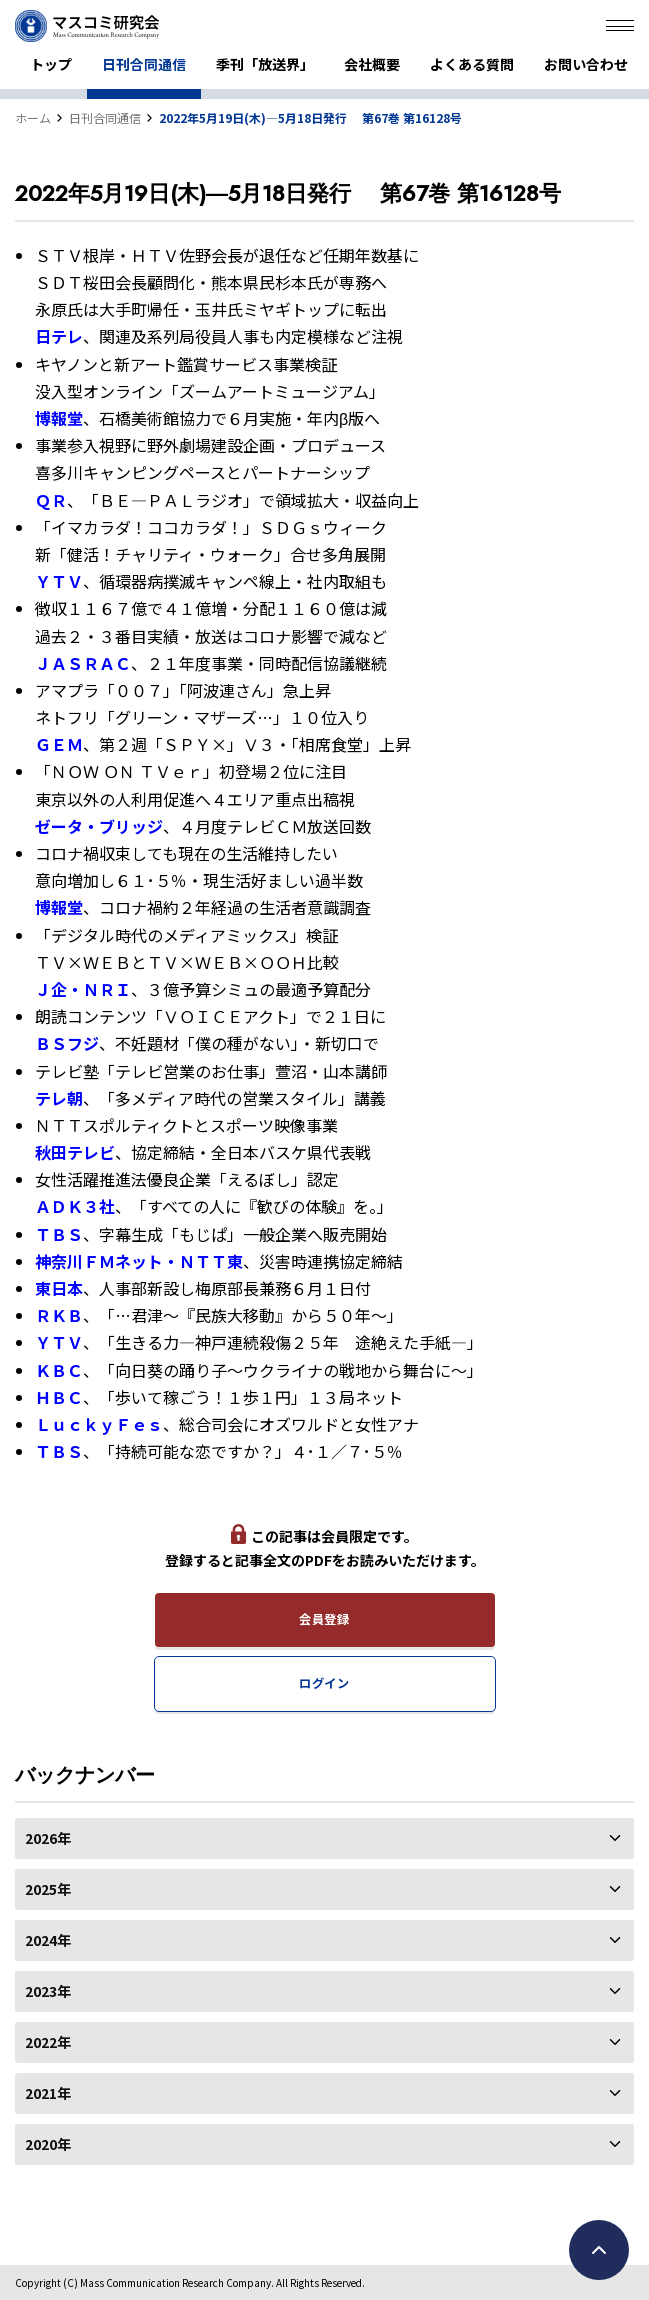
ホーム (33, 117)
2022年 (324, 2042)
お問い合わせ (586, 64)
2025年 (324, 1889)
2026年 (324, 1838)
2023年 (324, 1991)
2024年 (324, 1940)
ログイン (324, 1683)
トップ (51, 64)
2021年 (324, 2093)
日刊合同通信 (144, 64)
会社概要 (372, 64)
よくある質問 (472, 64)
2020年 (324, 2144)
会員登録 (324, 1619)
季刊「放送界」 (265, 64)
